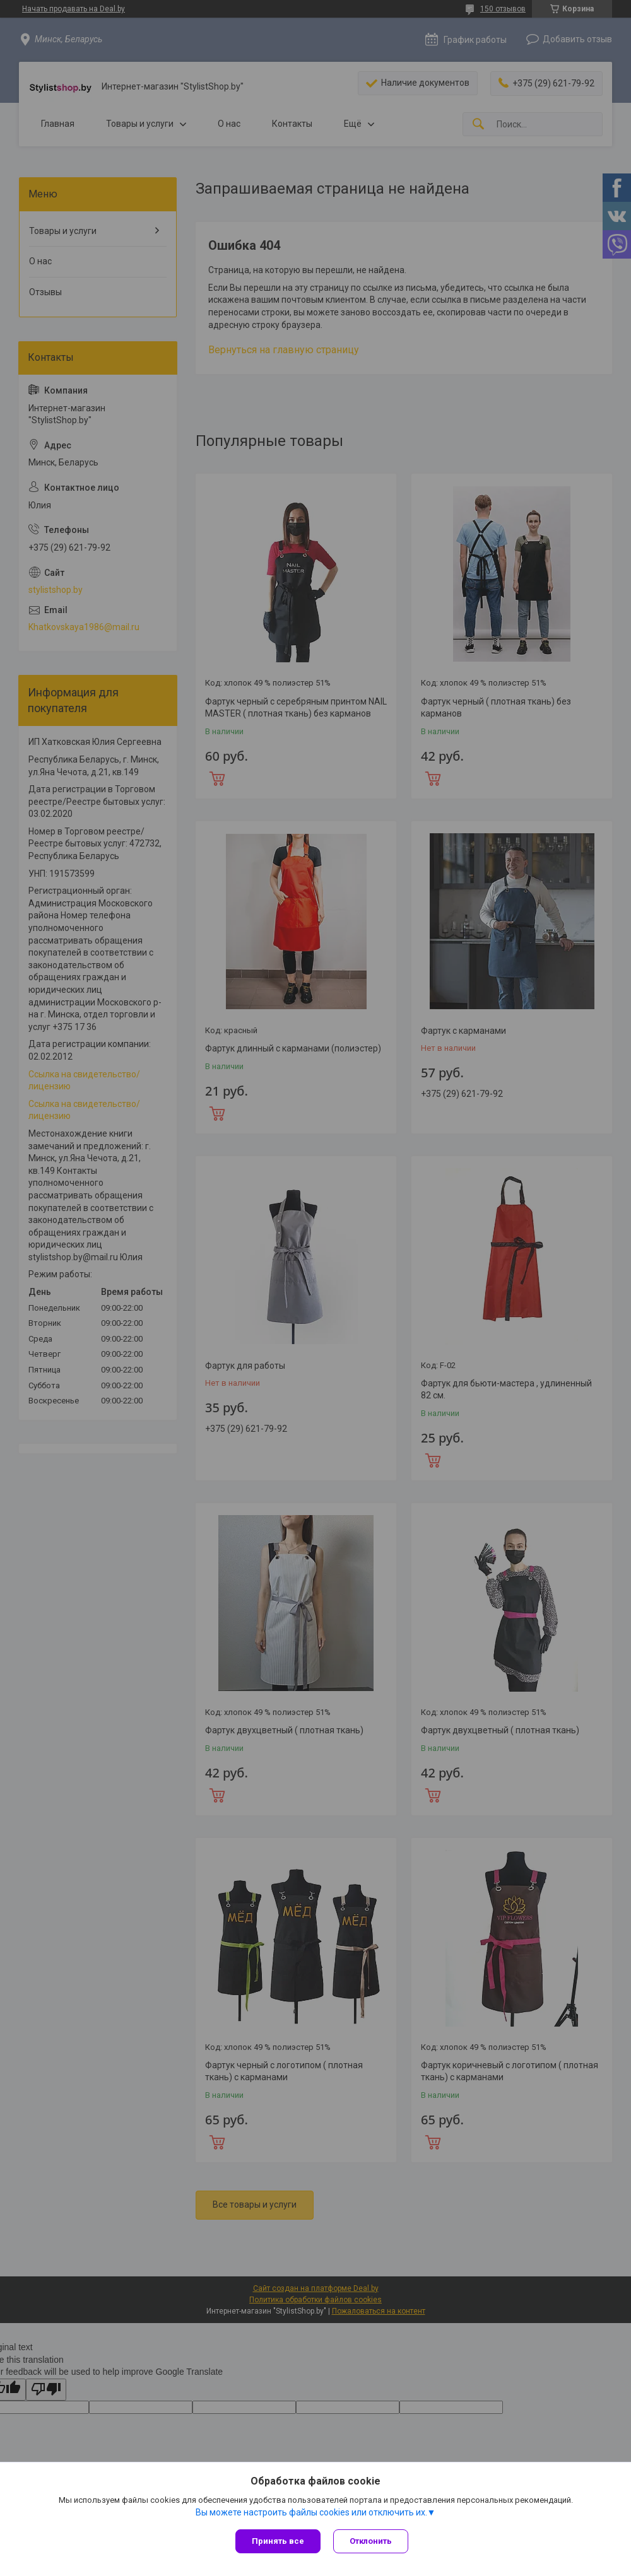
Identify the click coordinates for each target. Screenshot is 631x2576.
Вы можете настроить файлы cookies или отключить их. (311, 2512)
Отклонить (371, 2541)
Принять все (278, 2541)
